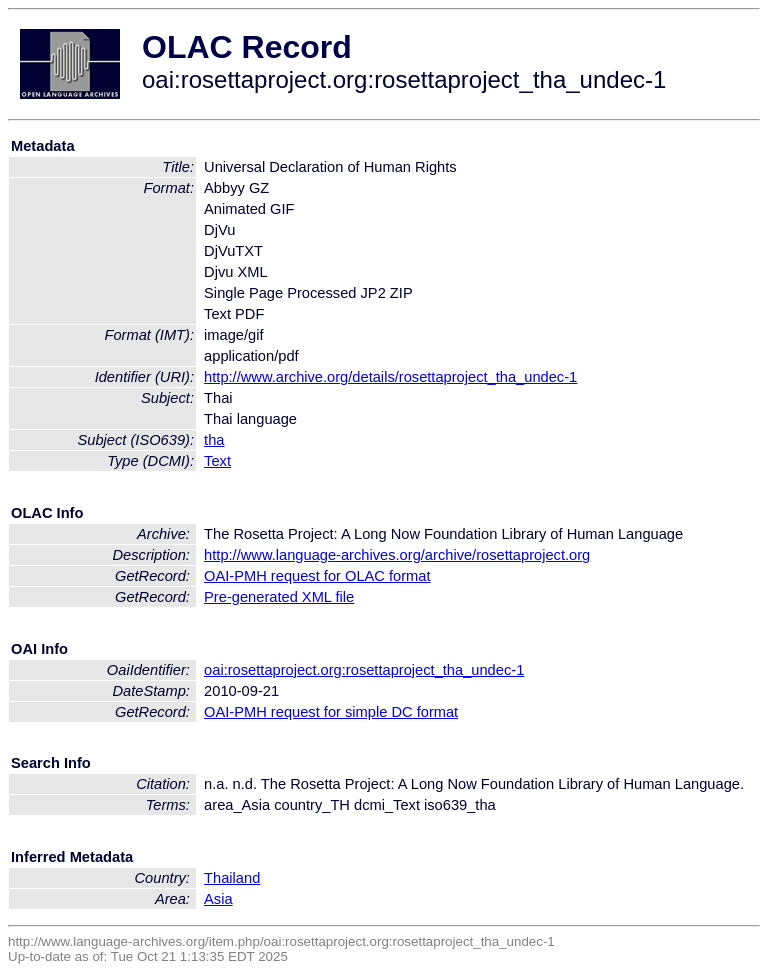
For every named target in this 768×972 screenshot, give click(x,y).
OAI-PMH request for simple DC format (331, 712)
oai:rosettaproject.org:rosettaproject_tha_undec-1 (364, 670)
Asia (218, 899)
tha (214, 440)
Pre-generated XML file (279, 597)
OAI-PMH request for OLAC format (317, 576)
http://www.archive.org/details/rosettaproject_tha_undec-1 (390, 377)
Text (217, 461)
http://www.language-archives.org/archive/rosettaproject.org (397, 555)
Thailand (232, 878)
